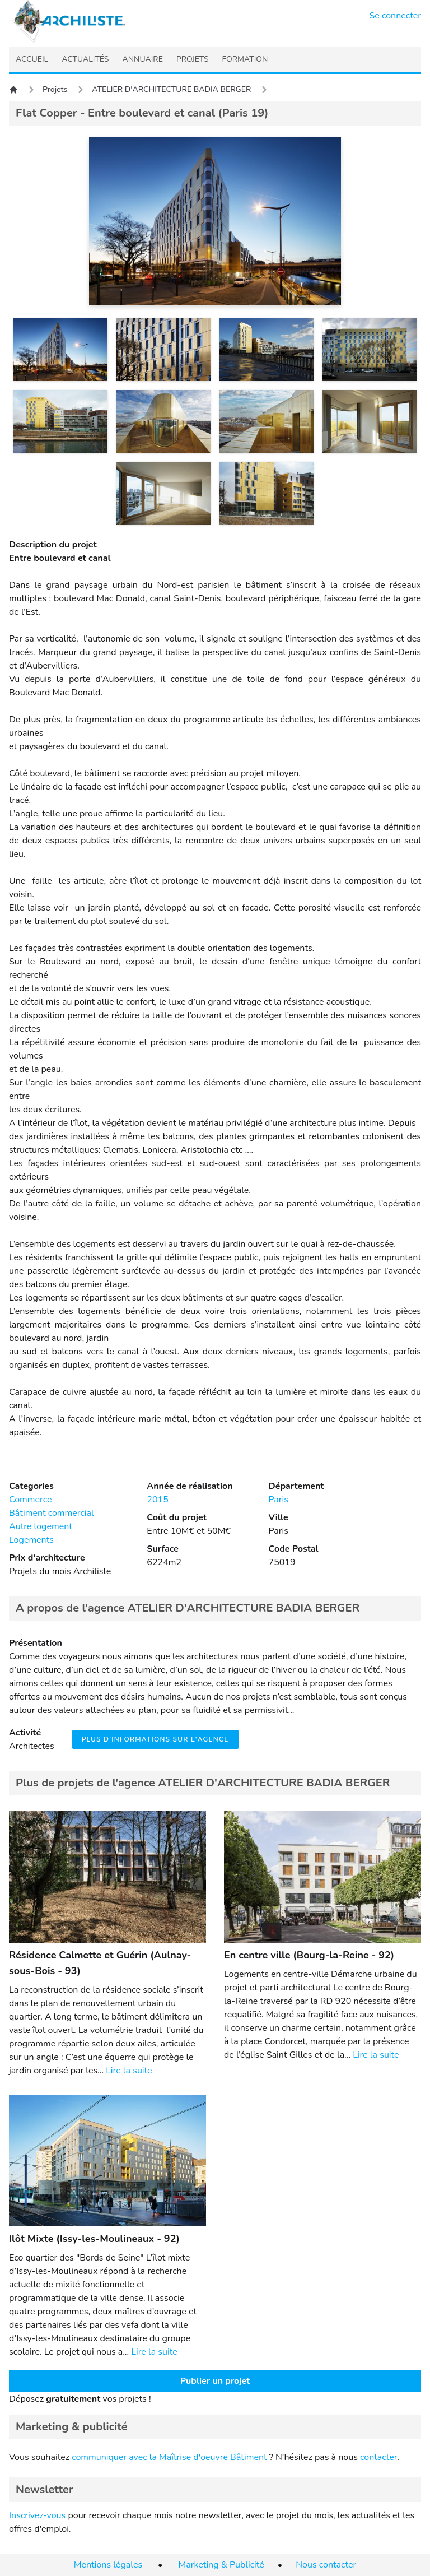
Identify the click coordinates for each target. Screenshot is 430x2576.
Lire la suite (129, 2070)
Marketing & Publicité (221, 2565)
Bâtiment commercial (51, 1513)
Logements (31, 1540)
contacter (378, 2457)
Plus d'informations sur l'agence (155, 1739)
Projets (55, 89)
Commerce (30, 1499)
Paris (278, 1499)
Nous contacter (326, 2565)
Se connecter (396, 16)
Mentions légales (108, 2565)
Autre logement (40, 1526)
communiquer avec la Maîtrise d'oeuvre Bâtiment (169, 2457)
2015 (157, 1499)
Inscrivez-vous (37, 2515)
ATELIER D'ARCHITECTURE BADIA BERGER (171, 89)
